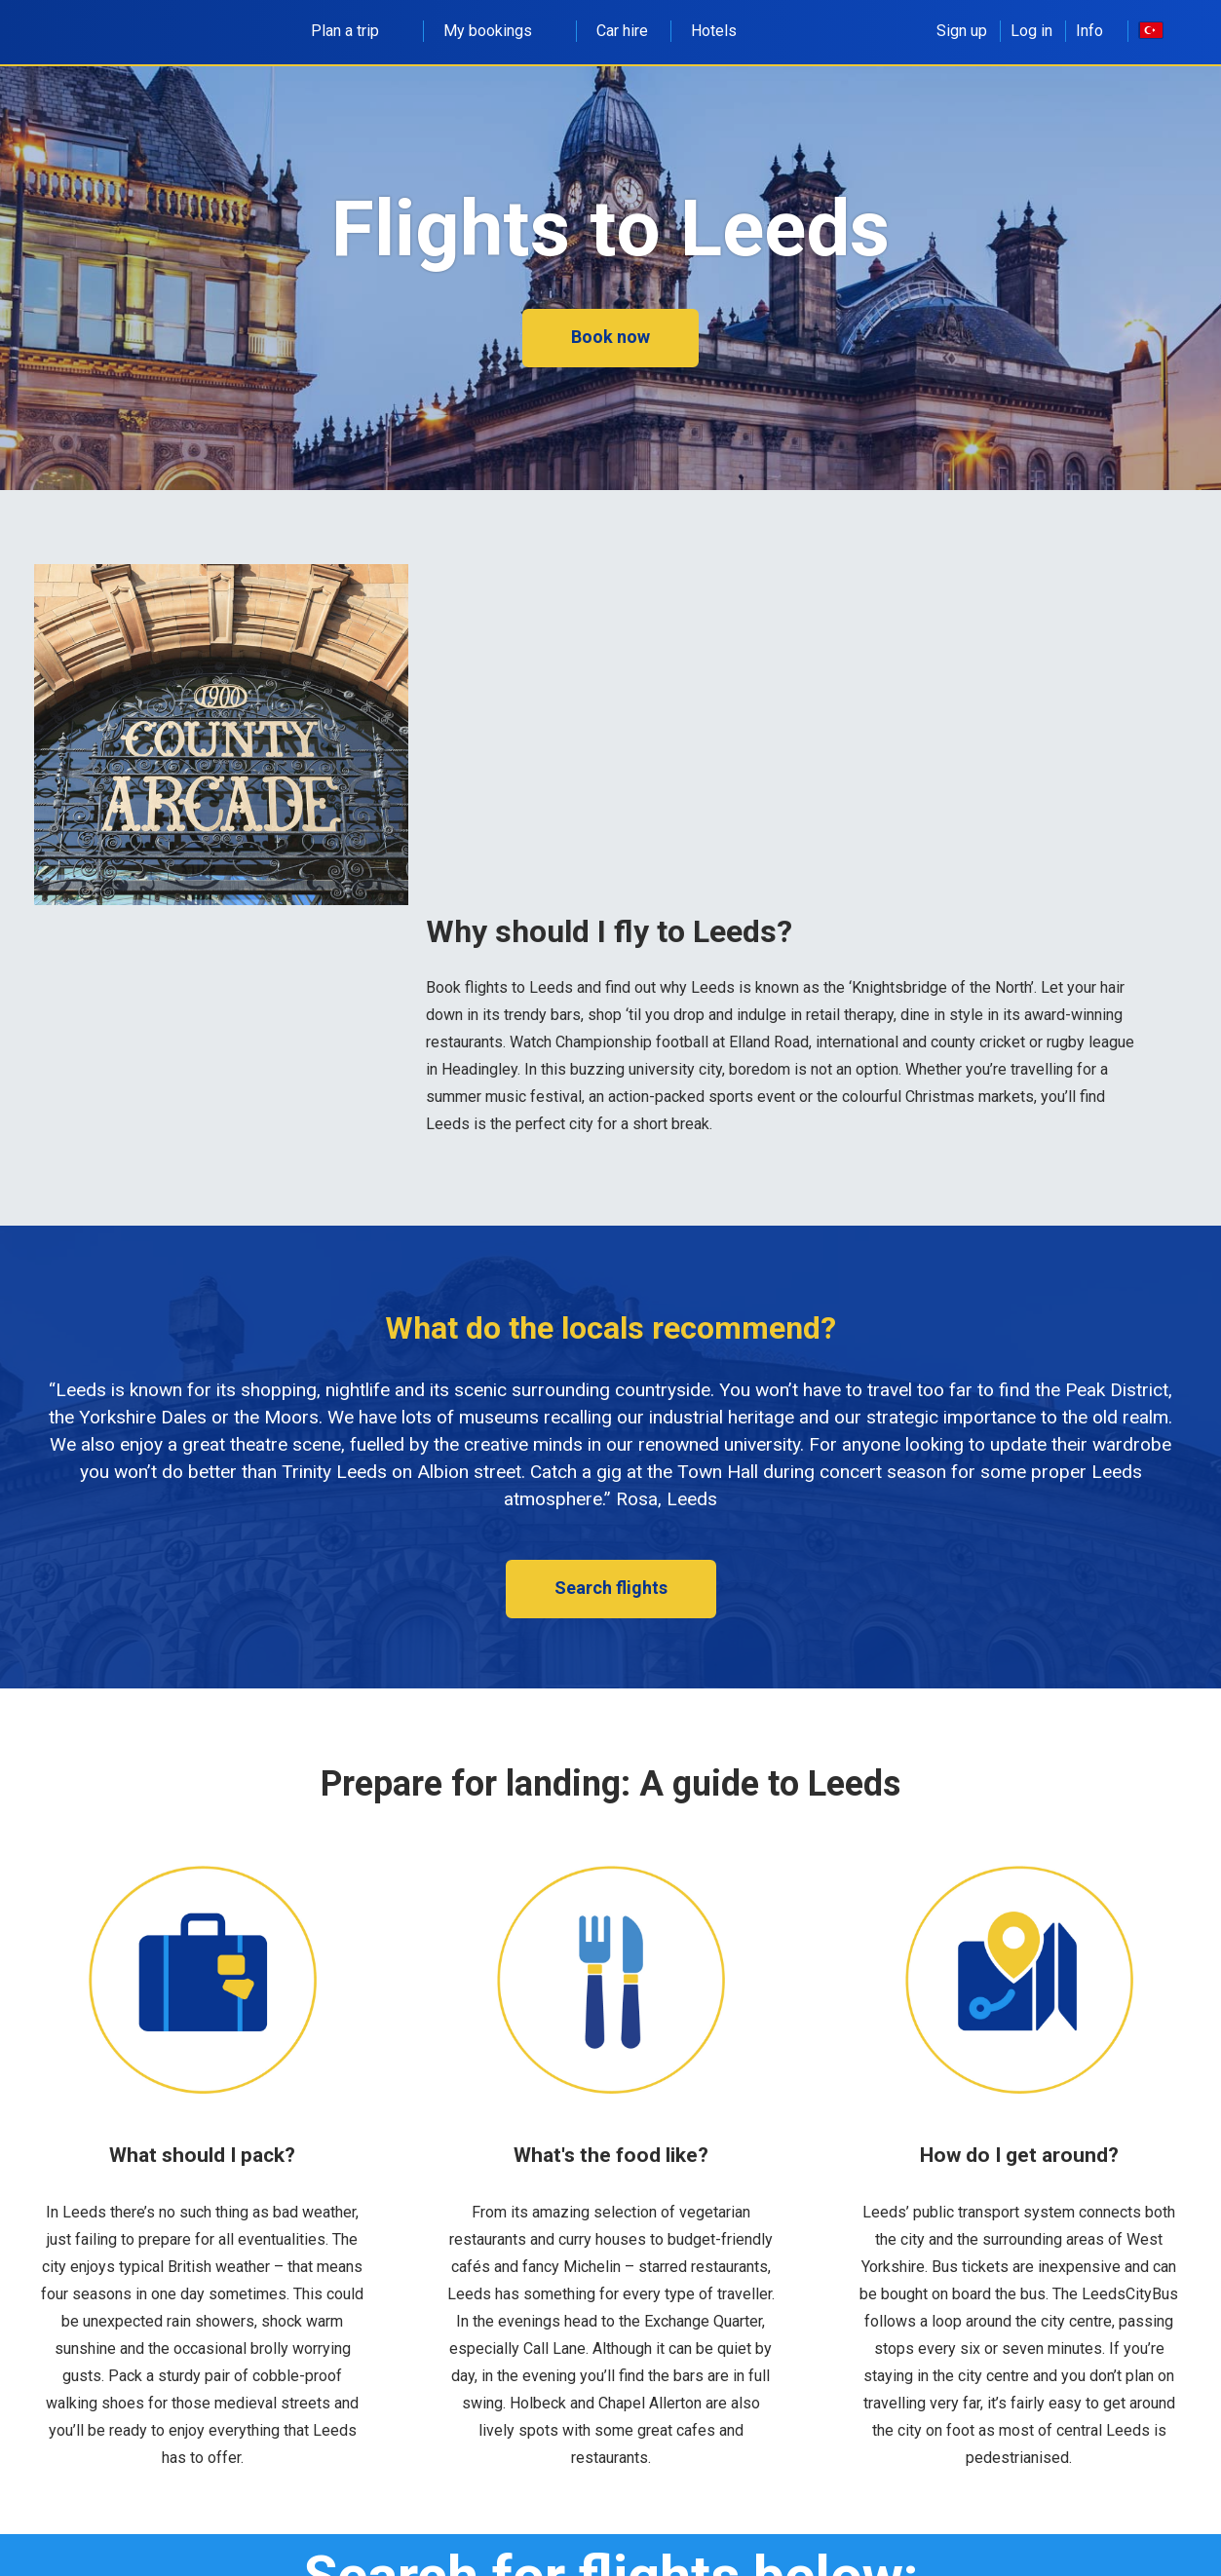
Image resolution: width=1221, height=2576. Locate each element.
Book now (610, 336)
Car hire (622, 30)
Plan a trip (356, 30)
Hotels (714, 30)
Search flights (611, 1587)
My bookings (498, 30)
